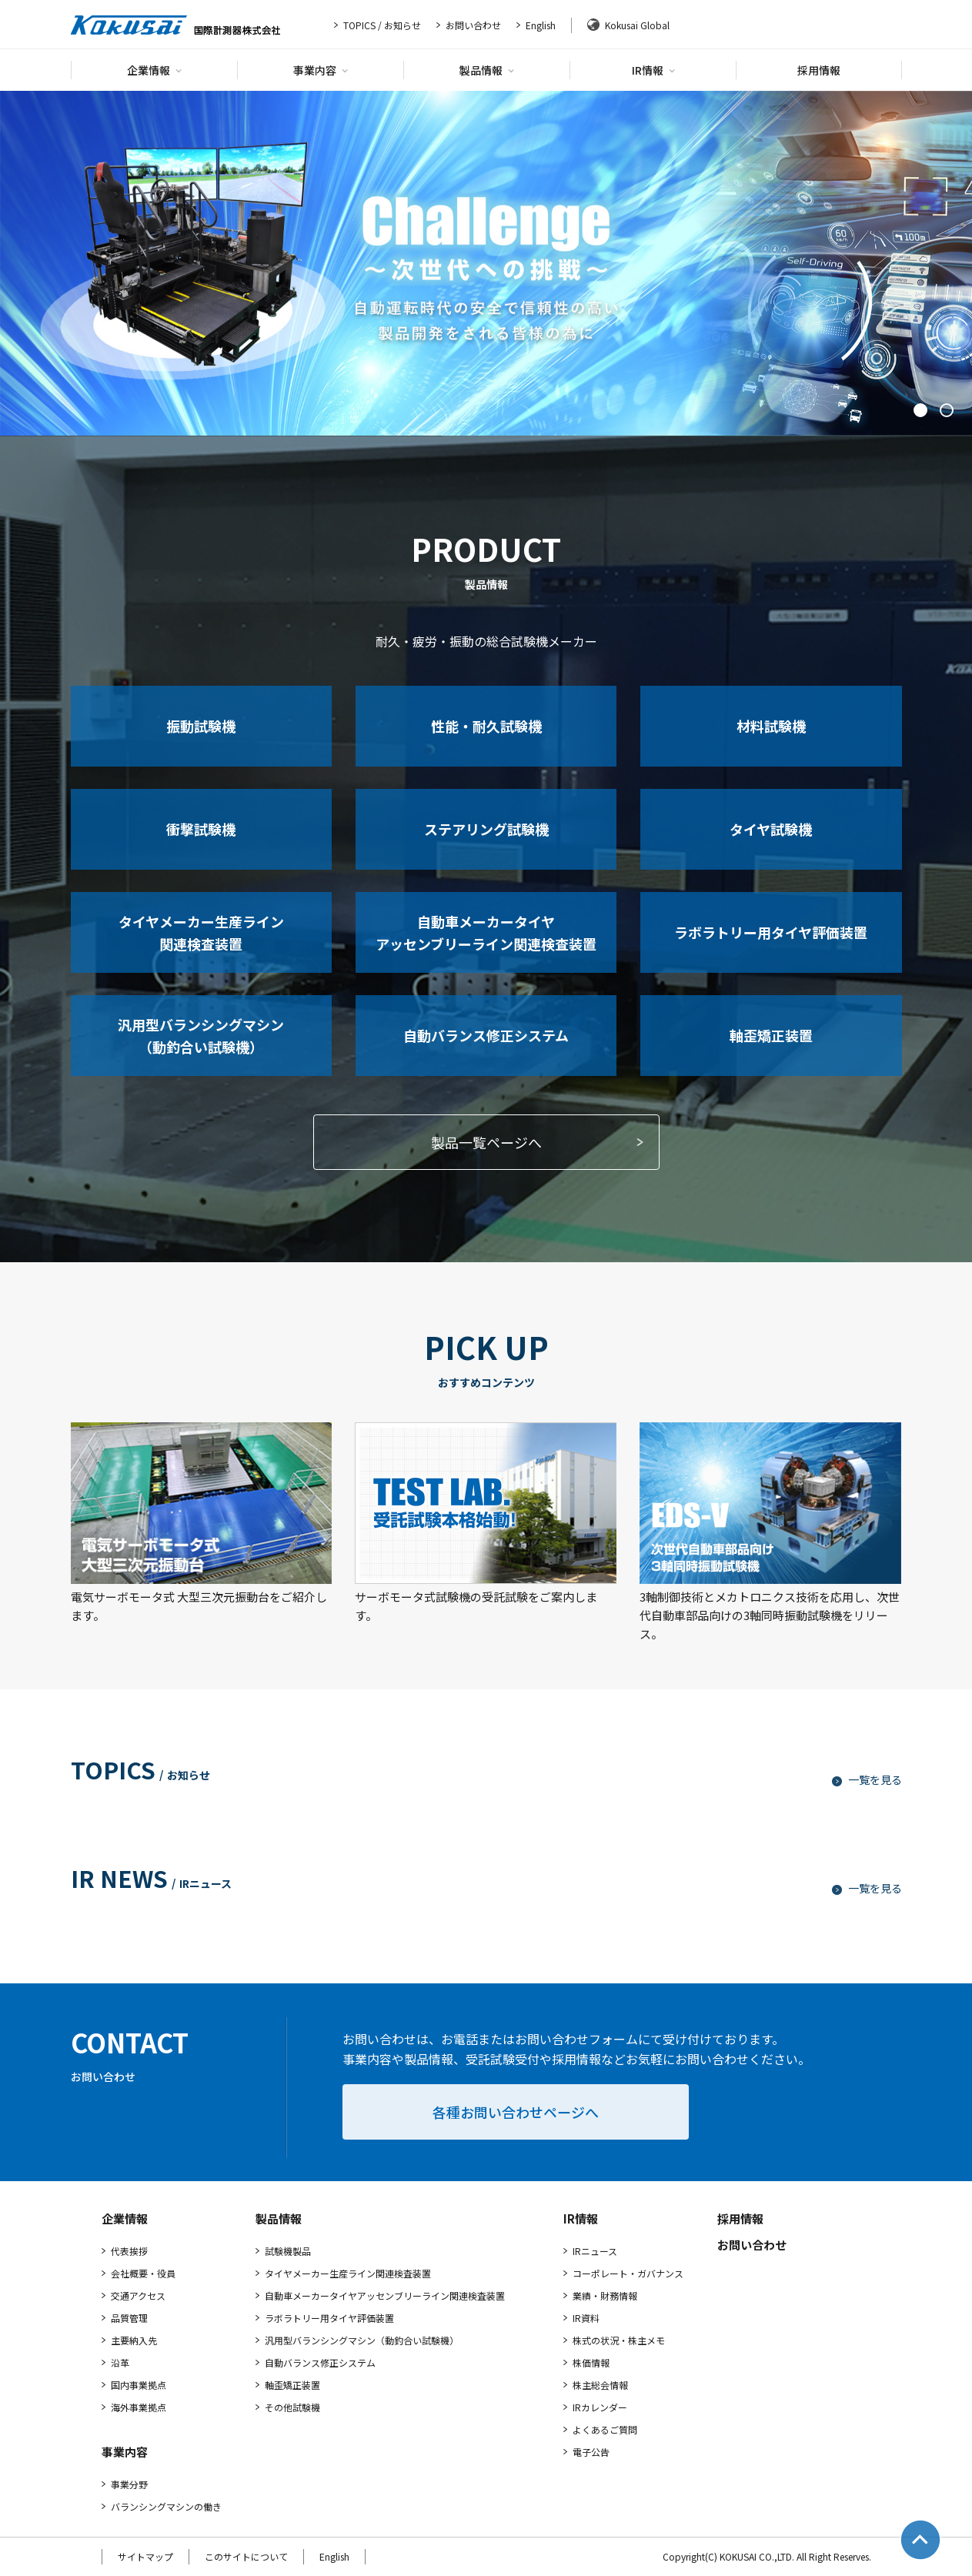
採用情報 (818, 70)
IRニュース (595, 2250)
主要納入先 (134, 2340)
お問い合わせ (473, 25)
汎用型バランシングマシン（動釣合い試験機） (201, 1035)
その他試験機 (292, 2407)
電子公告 (591, 2451)
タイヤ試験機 (771, 829)
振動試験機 (200, 726)
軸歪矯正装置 (771, 1035)
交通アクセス (138, 2295)
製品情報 (486, 70)
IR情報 (653, 70)
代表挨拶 (129, 2250)
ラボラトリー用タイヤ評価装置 (770, 932)
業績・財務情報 (605, 2295)
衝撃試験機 (200, 829)
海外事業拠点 (138, 2407)
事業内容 (320, 70)
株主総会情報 (600, 2384)
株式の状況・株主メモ (619, 2340)
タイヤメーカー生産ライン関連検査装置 (201, 932)
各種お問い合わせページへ (516, 2112)
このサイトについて (246, 2556)
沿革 (120, 2362)
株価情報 (591, 2362)
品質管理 (129, 2317)
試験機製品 (288, 2250)
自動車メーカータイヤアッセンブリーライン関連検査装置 (486, 932)
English (541, 25)
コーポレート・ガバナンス (628, 2273)
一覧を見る (867, 1779)
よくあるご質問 (605, 2429)
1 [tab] (920, 410)
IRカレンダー (600, 2407)
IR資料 (586, 2317)
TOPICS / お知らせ (382, 25)
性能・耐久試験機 (486, 726)
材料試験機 (771, 726)
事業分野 (129, 2484)
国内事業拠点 (138, 2384)
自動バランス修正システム (486, 1035)
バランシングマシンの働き (166, 2506)
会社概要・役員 (143, 2273)
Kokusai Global (637, 25)
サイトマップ (145, 2556)
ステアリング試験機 (486, 829)
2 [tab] (947, 410)
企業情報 (154, 70)
